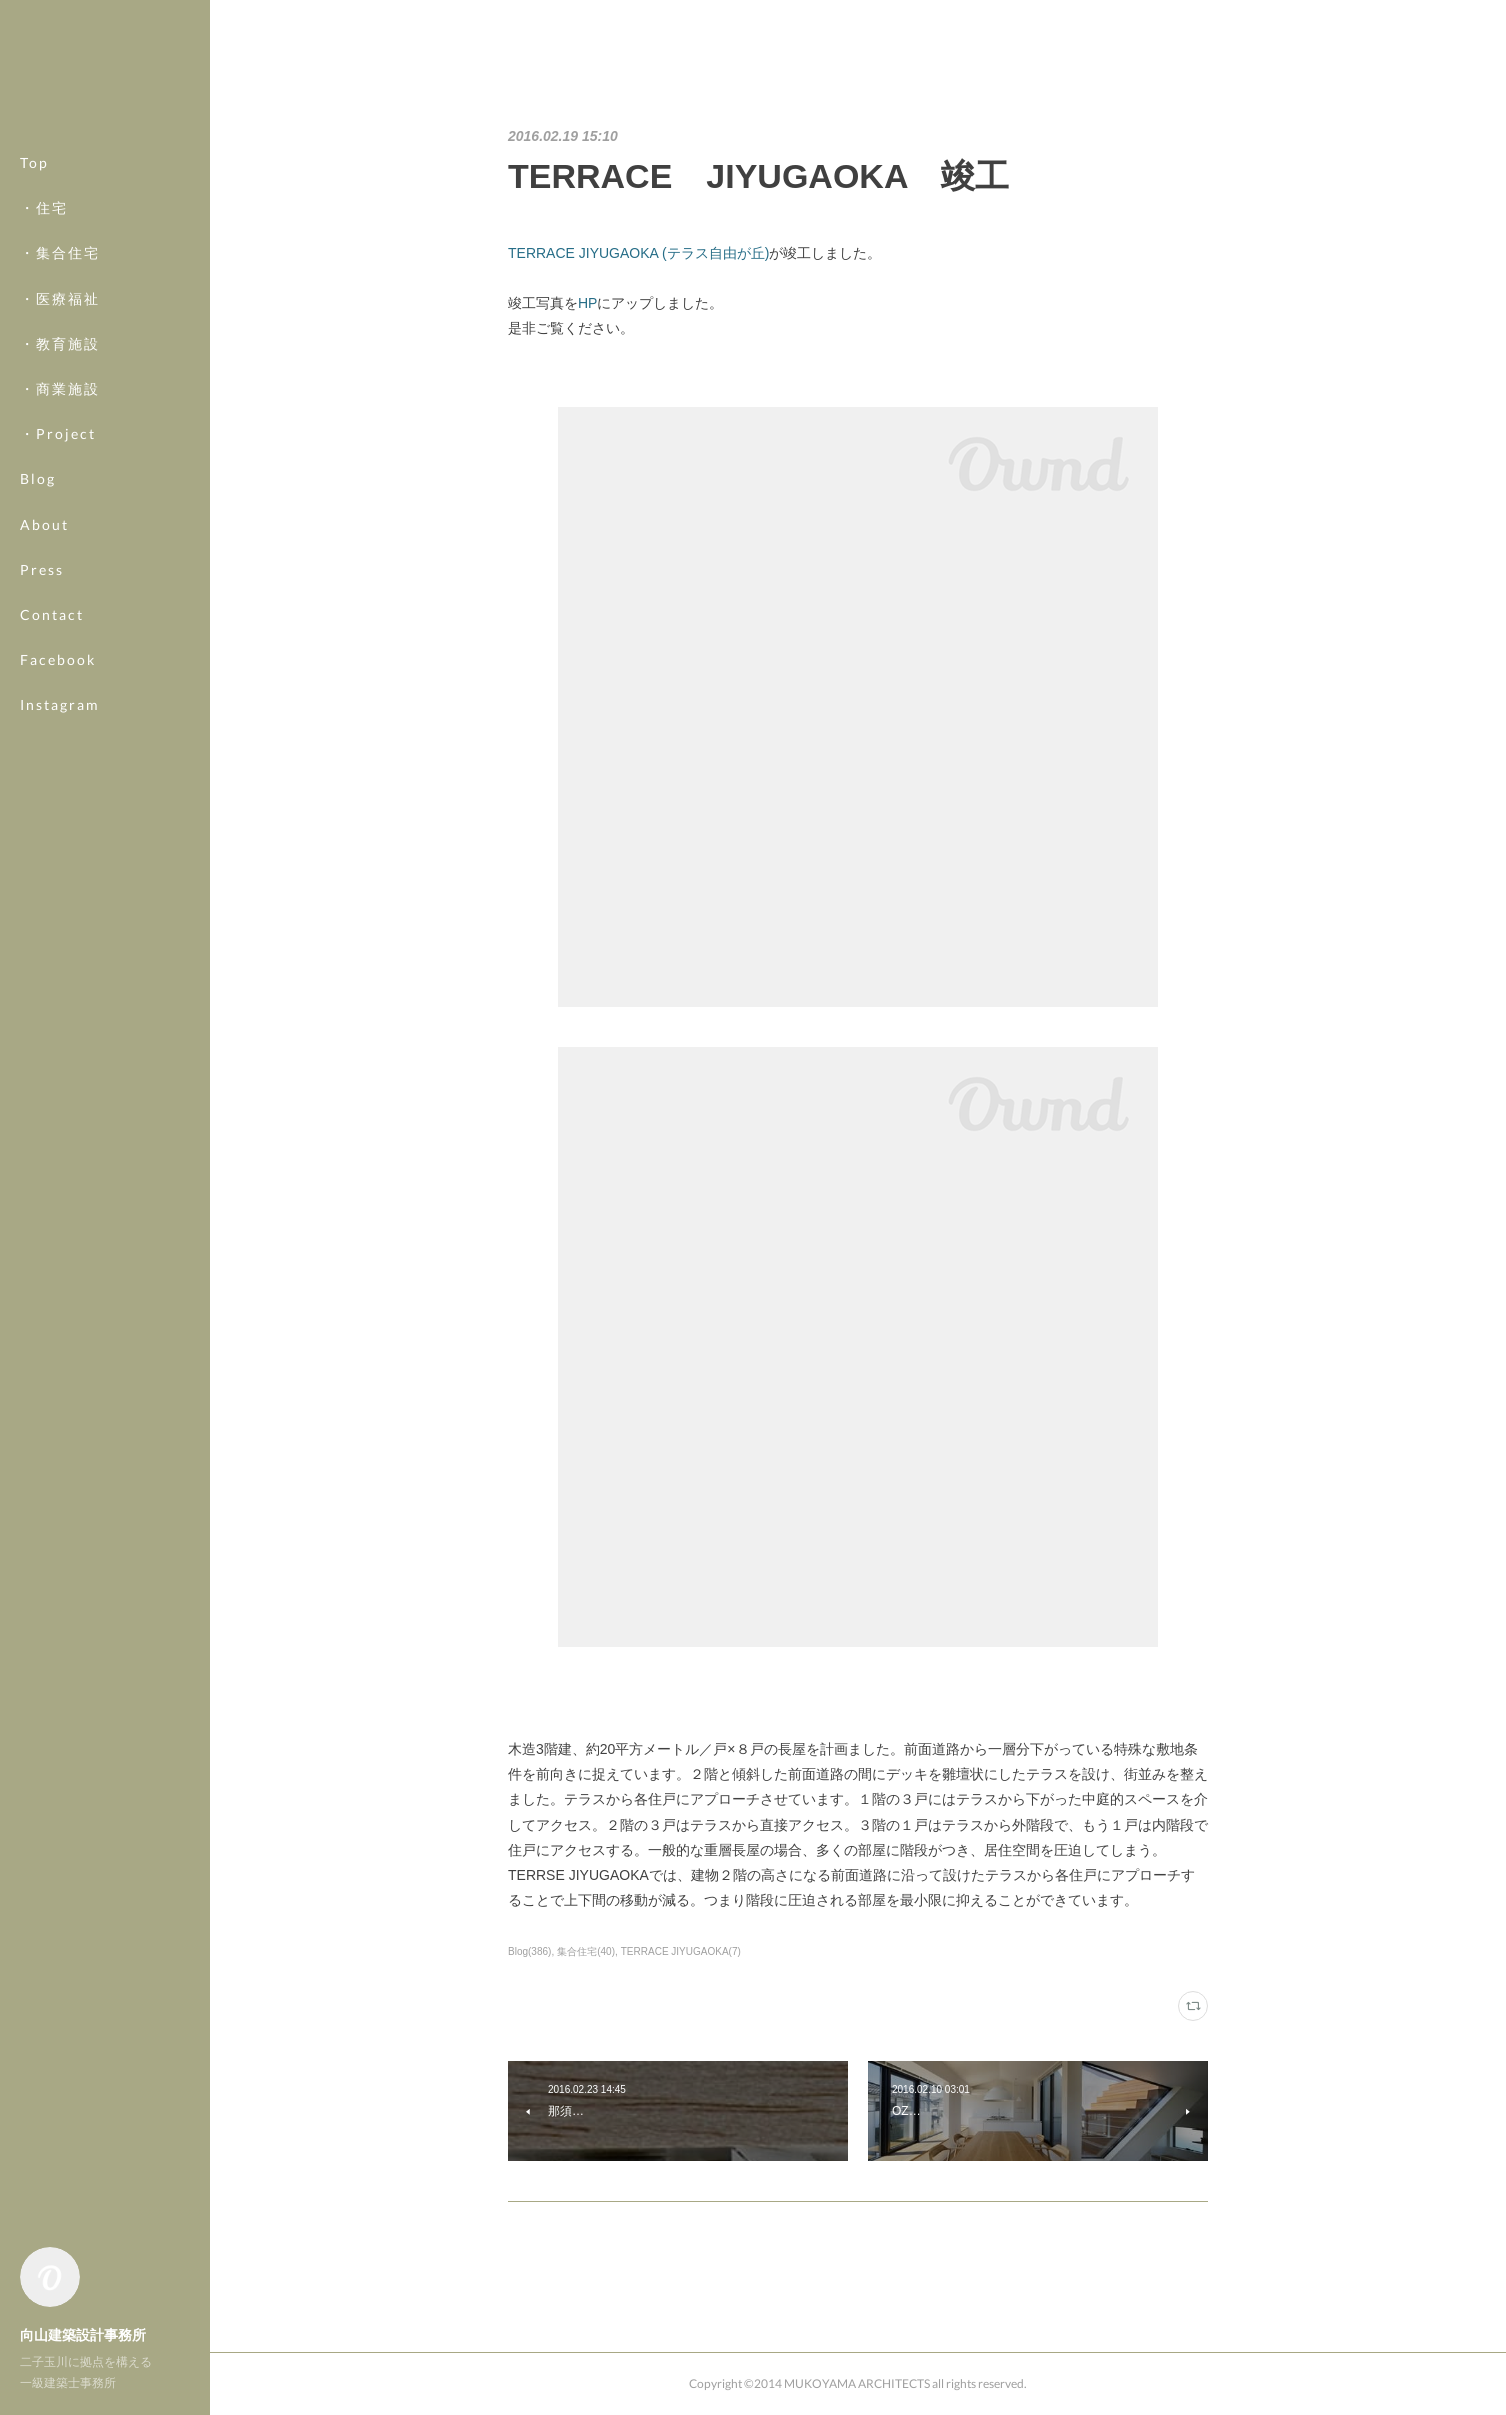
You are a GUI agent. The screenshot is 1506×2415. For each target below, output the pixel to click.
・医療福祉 (60, 298)
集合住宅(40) (586, 1951)
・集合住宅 (60, 252)
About (44, 524)
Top (34, 162)
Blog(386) (529, 1951)
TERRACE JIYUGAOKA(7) (681, 1951)
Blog (38, 478)
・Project (58, 433)
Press (42, 569)
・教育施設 (60, 343)
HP (587, 303)
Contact (52, 614)
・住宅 (44, 207)
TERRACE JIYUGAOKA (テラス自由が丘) (638, 253)
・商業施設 (60, 388)
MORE (44, 659)
